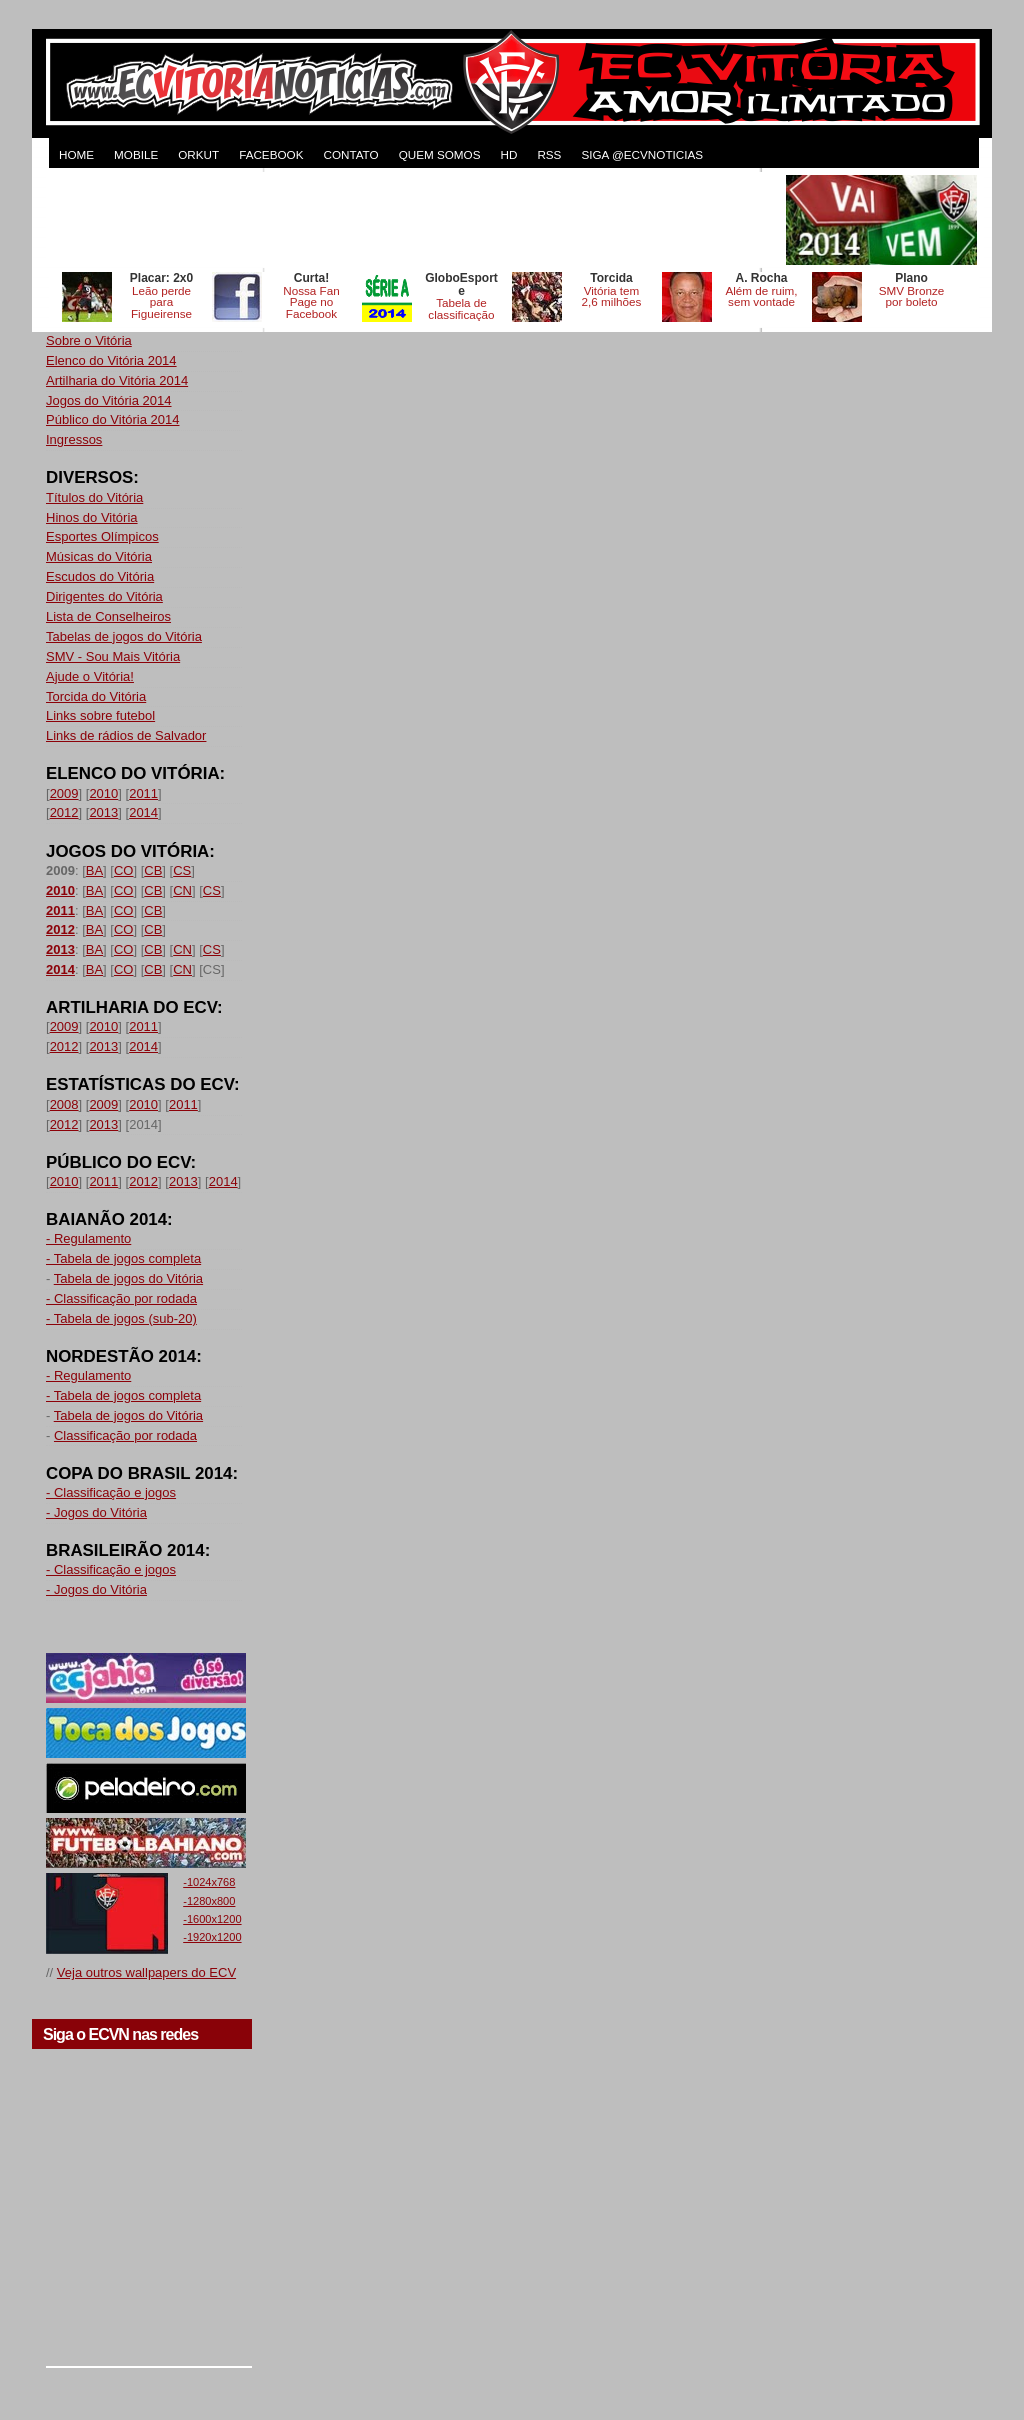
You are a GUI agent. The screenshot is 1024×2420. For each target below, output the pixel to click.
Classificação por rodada (125, 1435)
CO (124, 870)
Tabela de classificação (461, 308)
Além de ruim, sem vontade (761, 296)
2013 (103, 812)
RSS (549, 154)
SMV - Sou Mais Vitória (113, 656)
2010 (103, 793)
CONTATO (350, 154)
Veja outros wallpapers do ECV (146, 1972)
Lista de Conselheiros (108, 616)
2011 (143, 793)
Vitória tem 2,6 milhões (612, 296)
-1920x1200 (212, 1937)
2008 (64, 1104)
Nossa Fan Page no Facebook (311, 302)
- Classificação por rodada (121, 1298)
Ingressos (74, 439)
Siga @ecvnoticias (642, 154)
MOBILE (136, 154)
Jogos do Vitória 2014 (109, 400)
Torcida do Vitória (96, 696)
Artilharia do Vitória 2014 (117, 380)
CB (153, 870)
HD (508, 154)
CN (182, 890)
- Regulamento (88, 1238)
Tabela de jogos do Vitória (128, 1278)
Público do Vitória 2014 (112, 419)
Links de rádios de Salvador (126, 735)
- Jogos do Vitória (96, 1512)
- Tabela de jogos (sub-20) (121, 1318)
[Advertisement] (414, 220)
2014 (143, 812)
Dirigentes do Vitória (104, 596)
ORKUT (198, 154)
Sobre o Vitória (89, 340)
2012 (64, 812)
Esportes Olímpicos (102, 536)
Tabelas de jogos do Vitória (124, 636)
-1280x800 (209, 1901)
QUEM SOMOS (440, 154)
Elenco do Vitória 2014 (111, 360)
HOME (76, 154)
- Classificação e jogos (111, 1492)
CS (182, 870)
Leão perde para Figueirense (161, 302)
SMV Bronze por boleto (912, 296)
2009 (64, 793)
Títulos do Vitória (94, 497)
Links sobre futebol (100, 715)
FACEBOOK (271, 154)
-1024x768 (209, 1882)
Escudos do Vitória (100, 576)
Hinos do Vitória (92, 517)
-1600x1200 (212, 1919)
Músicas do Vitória (99, 556)
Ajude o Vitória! (90, 676)
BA (94, 870)
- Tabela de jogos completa (123, 1258)
